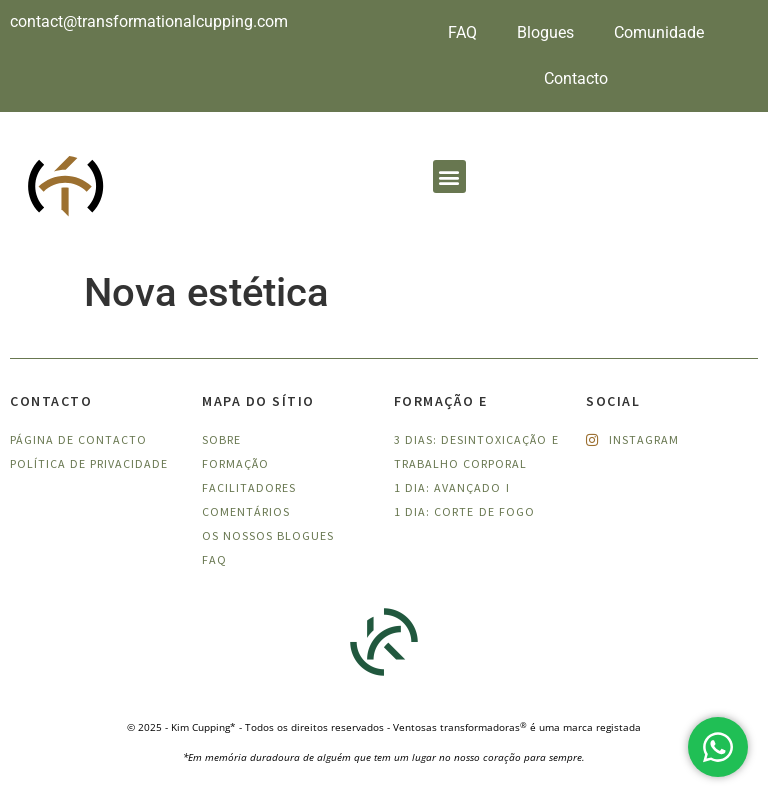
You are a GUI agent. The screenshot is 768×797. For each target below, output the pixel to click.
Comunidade (659, 32)
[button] (449, 176)
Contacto (576, 78)
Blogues (545, 32)
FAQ (462, 32)
